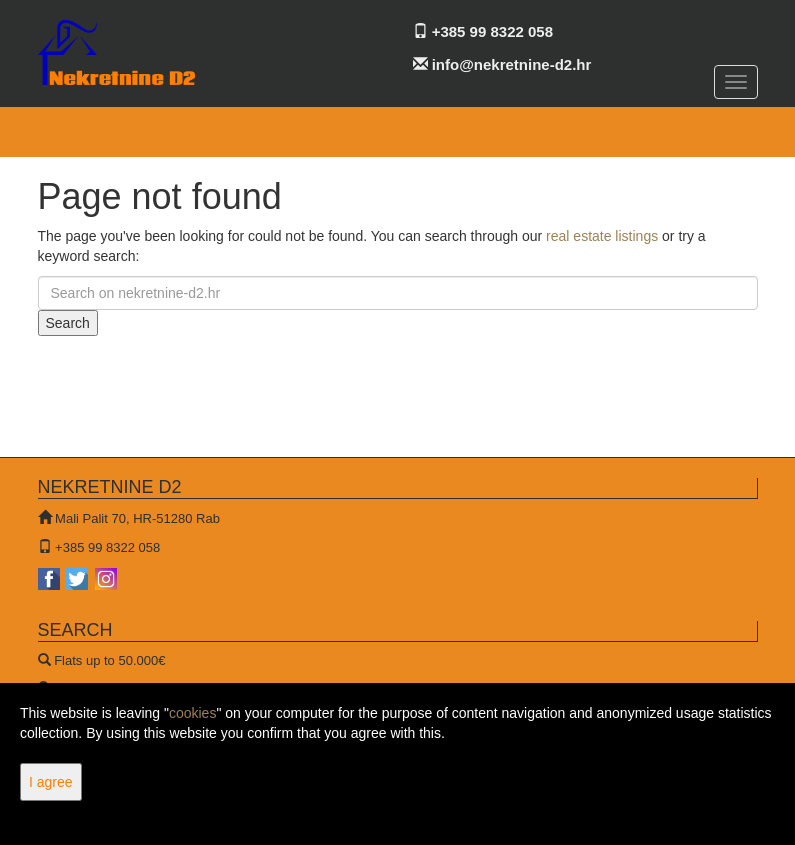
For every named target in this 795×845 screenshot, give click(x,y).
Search (68, 323)
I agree (51, 782)
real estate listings (602, 236)
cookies (192, 713)
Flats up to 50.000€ (109, 660)
